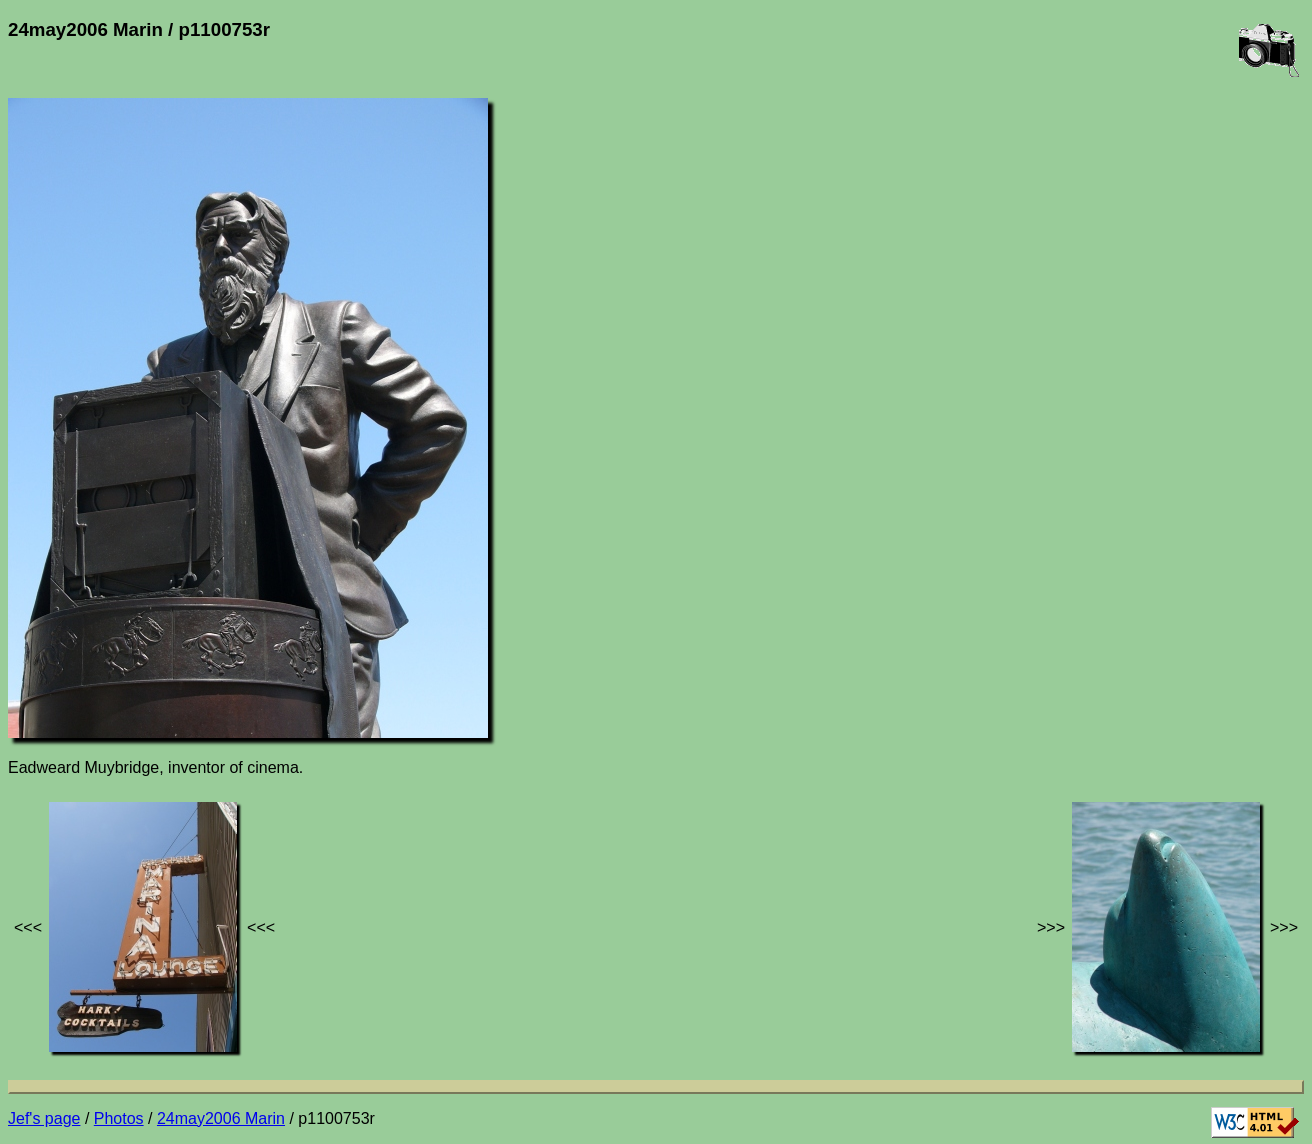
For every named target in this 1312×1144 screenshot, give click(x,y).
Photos (119, 1118)
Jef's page (44, 1118)
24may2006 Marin (221, 1118)
